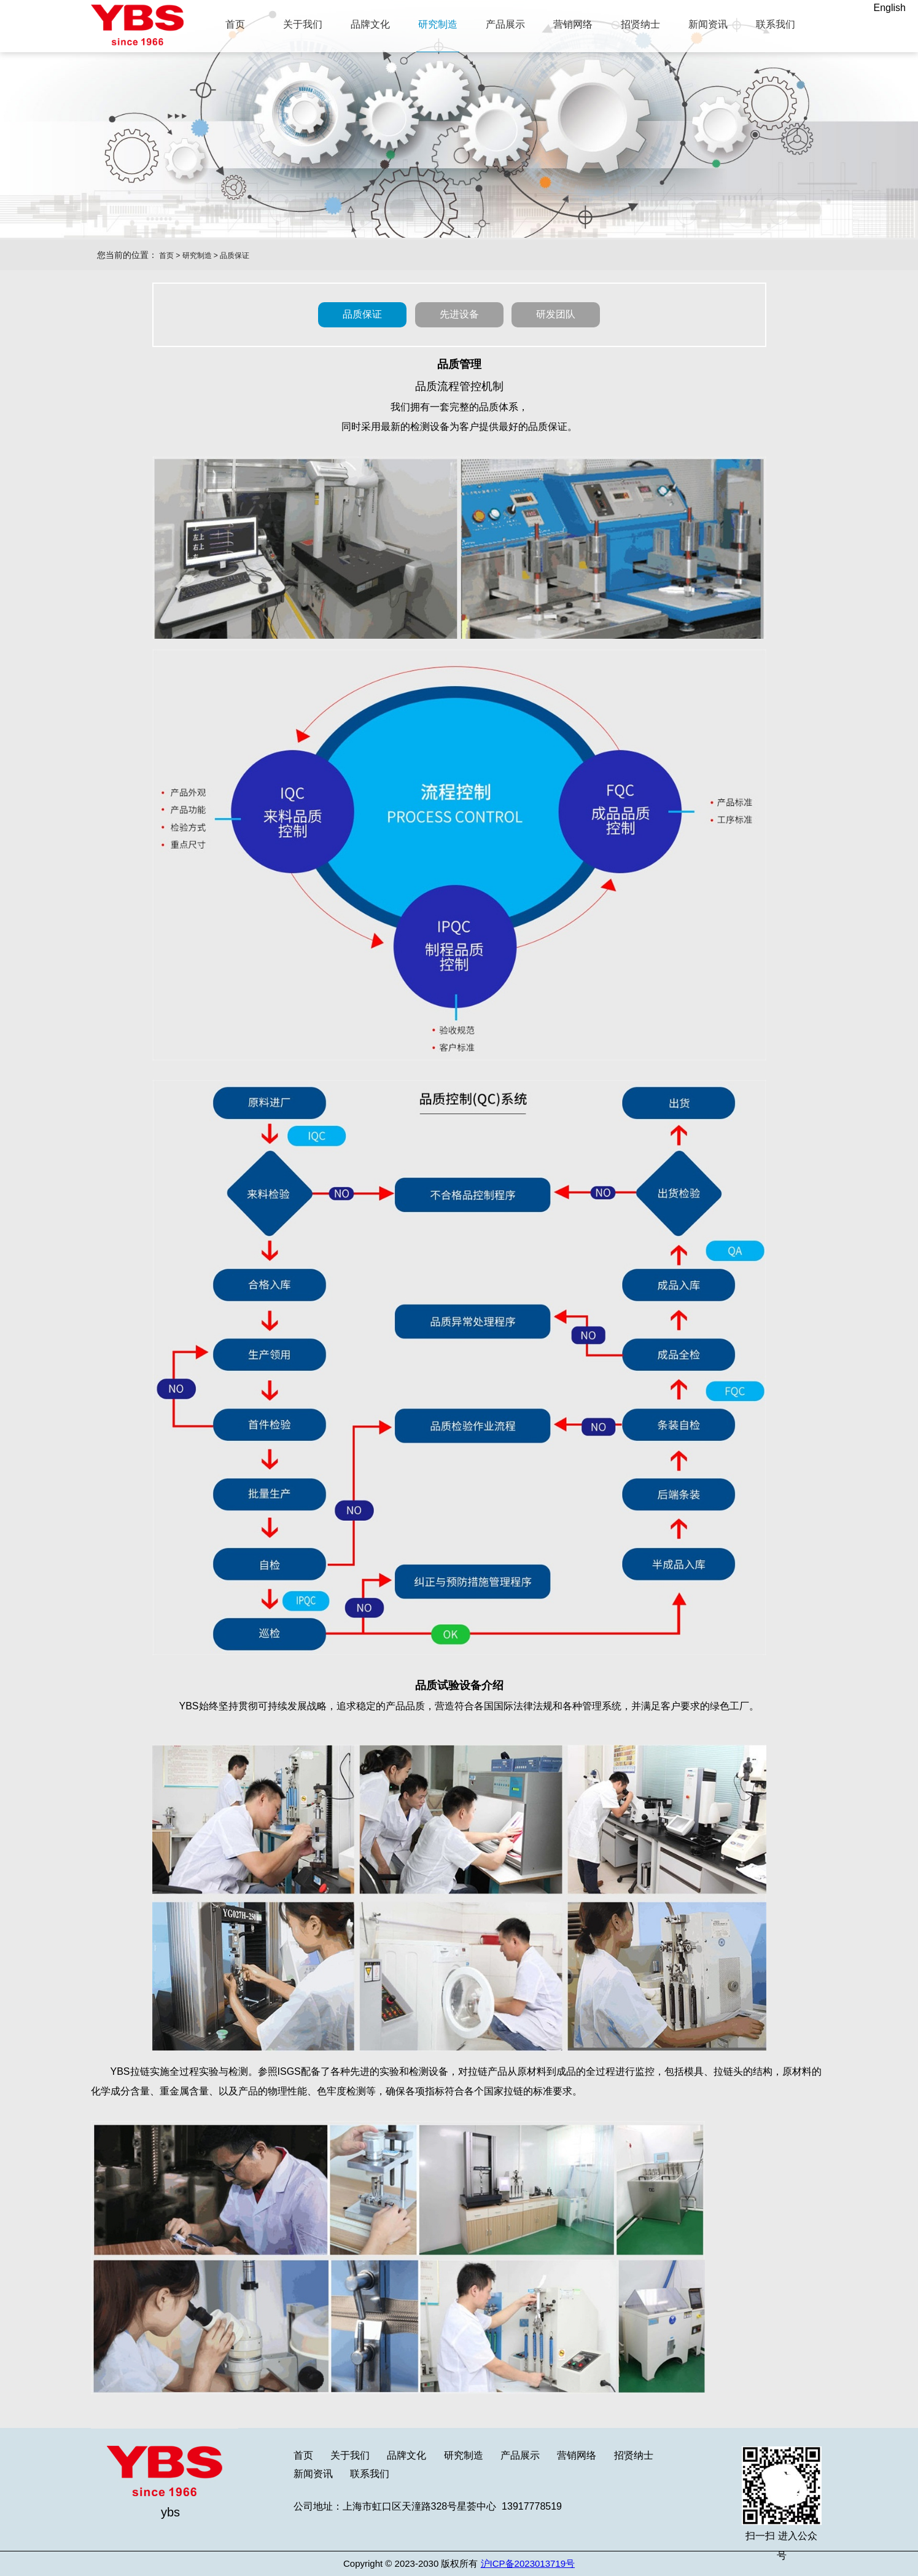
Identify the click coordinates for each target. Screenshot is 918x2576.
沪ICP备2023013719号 (528, 2563)
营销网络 (576, 2455)
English (890, 7)
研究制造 (197, 255)
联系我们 (369, 2474)
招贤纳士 (633, 2455)
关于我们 (350, 2455)
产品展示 (520, 2455)
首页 (166, 255)
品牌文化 (406, 2455)
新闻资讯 (313, 2474)
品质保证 (234, 255)
